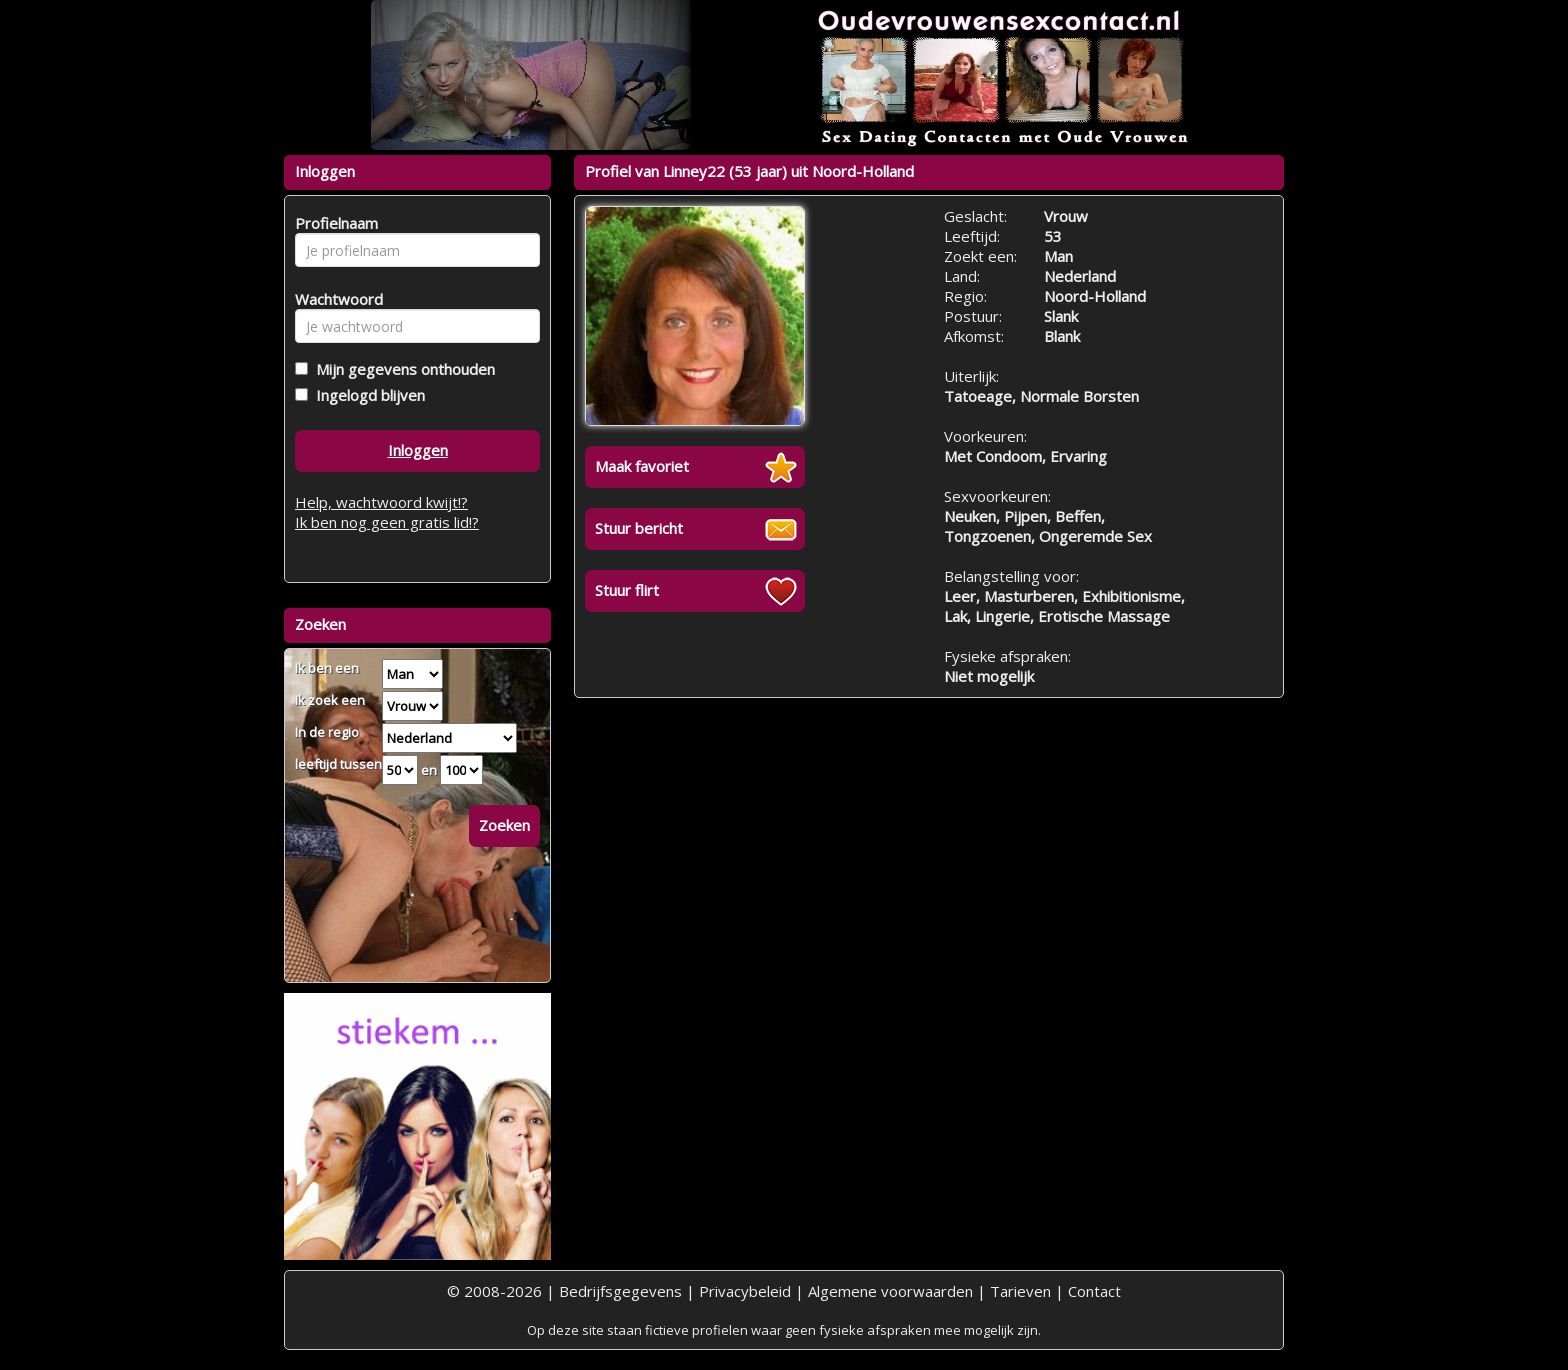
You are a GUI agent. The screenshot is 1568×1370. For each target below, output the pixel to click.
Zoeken (504, 825)
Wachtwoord (333, 299)
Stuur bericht (639, 528)
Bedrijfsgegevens (620, 1291)
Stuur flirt (627, 590)
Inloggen (418, 450)
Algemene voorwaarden (890, 1291)
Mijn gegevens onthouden (401, 369)
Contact (1094, 1291)
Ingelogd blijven (366, 395)
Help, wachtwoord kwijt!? (381, 502)
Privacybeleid (745, 1291)
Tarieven (1020, 1291)
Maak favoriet (642, 466)
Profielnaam (333, 223)
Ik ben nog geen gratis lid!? (387, 522)
